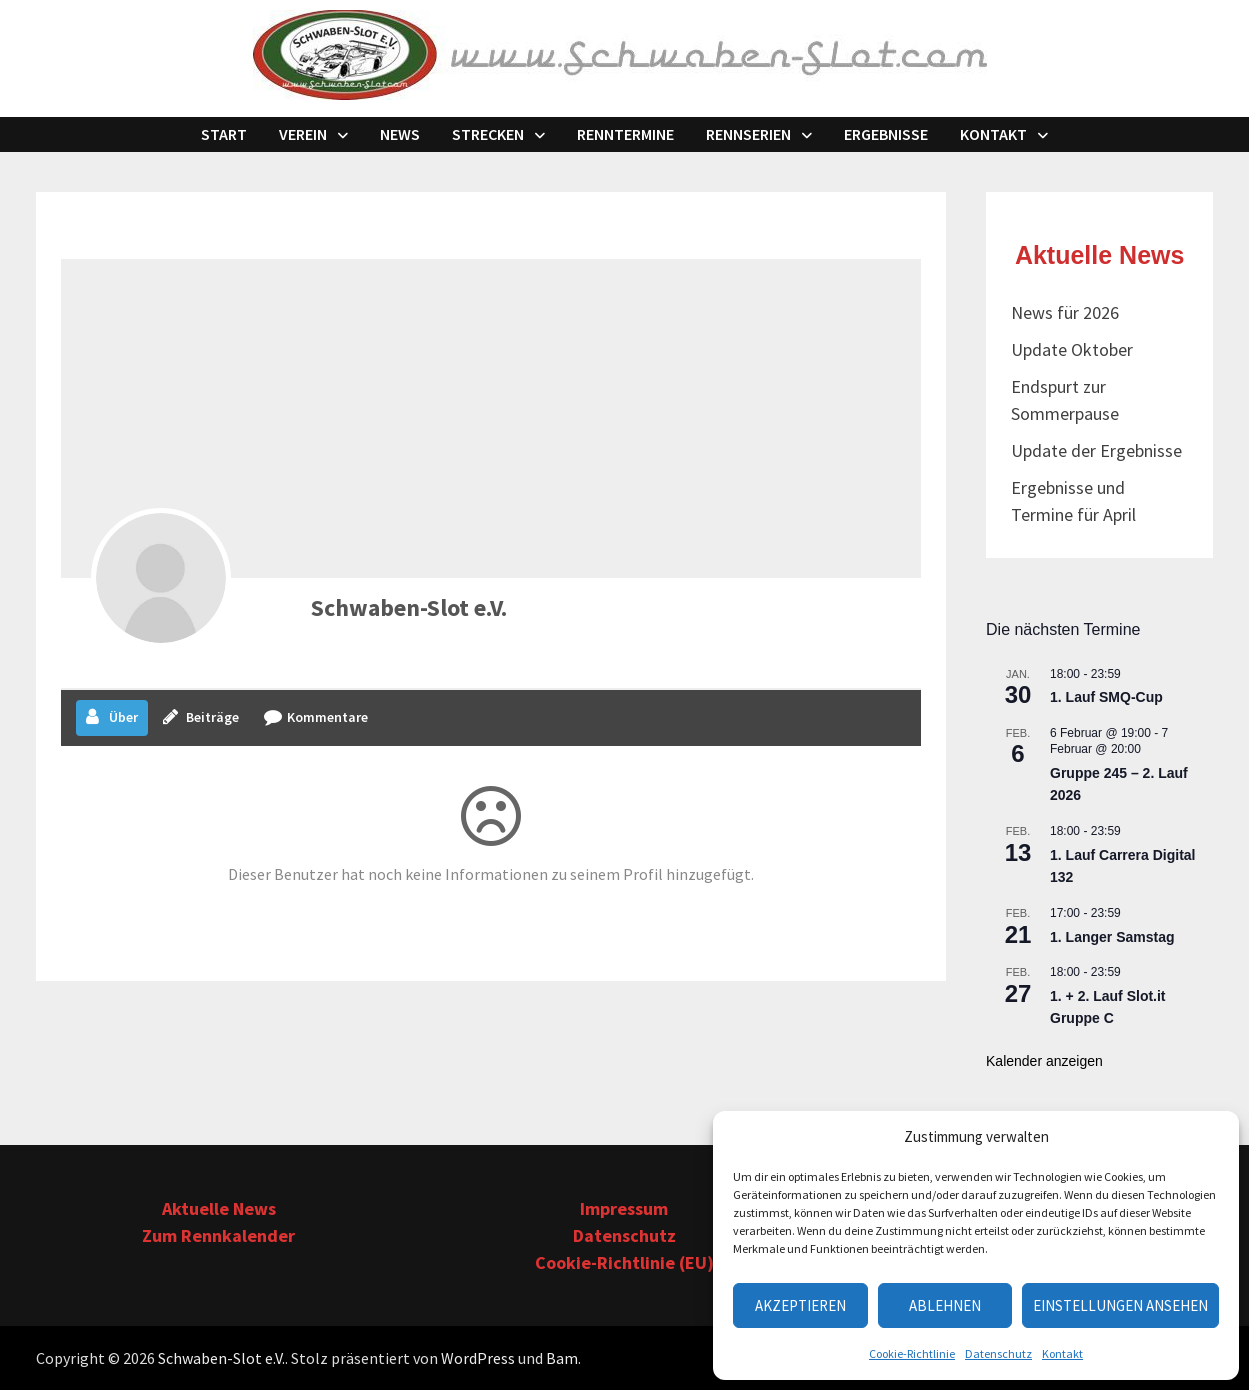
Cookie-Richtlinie (912, 1353)
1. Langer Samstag (1112, 937)
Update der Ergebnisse (1096, 450)
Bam (562, 1358)
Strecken (488, 134)
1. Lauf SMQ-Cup (1106, 697)
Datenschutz (998, 1353)
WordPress (478, 1358)
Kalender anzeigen (1044, 1061)
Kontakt (1062, 1353)
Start (224, 134)
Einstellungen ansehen (1120, 1305)
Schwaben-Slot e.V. (409, 607)
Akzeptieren (800, 1305)
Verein (303, 134)
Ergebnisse (886, 134)
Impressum (624, 1208)
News (400, 134)
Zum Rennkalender (218, 1235)
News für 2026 (1065, 312)
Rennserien (748, 134)
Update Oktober (1072, 349)
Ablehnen (945, 1305)
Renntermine (625, 134)
